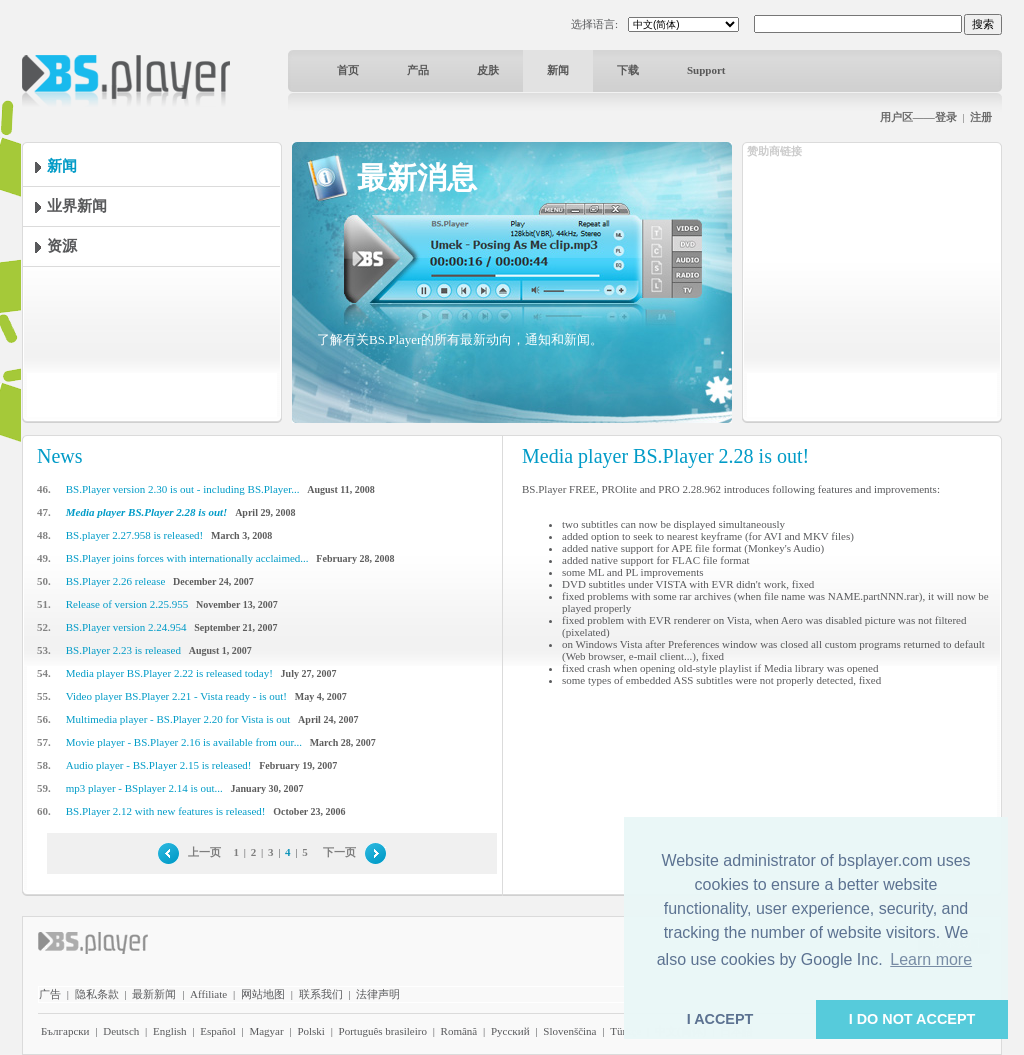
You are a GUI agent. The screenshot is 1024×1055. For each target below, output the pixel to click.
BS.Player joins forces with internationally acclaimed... (187, 558)
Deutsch (121, 1031)
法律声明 (378, 994)
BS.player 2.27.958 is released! (134, 535)
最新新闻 (154, 994)
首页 (348, 70)
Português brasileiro (383, 1031)
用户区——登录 (918, 117)
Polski (311, 1031)
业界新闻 (77, 206)
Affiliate (208, 994)
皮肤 (488, 70)
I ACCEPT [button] (720, 1019)
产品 (418, 70)
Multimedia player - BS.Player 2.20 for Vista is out (178, 719)
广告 (50, 994)
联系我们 (321, 994)
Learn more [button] (931, 959)
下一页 (339, 852)
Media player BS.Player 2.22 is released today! (169, 673)
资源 (62, 246)
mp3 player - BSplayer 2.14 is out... (144, 788)
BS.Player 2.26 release (116, 581)
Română (459, 1031)
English (170, 1031)
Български (65, 1031)
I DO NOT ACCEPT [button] (912, 1019)
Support (706, 70)
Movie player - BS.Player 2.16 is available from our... (184, 742)
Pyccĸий (510, 1031)
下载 (628, 70)
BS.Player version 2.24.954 (126, 627)
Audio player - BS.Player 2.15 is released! (159, 765)
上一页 (204, 852)
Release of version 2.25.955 (127, 604)
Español (217, 1031)
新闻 (558, 70)
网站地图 (263, 994)
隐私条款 (97, 994)
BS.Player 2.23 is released (123, 650)
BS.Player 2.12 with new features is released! (166, 811)
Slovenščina (569, 1031)
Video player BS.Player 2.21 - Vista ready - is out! (176, 696)
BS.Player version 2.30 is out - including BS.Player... (183, 489)
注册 (981, 117)
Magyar (266, 1031)
